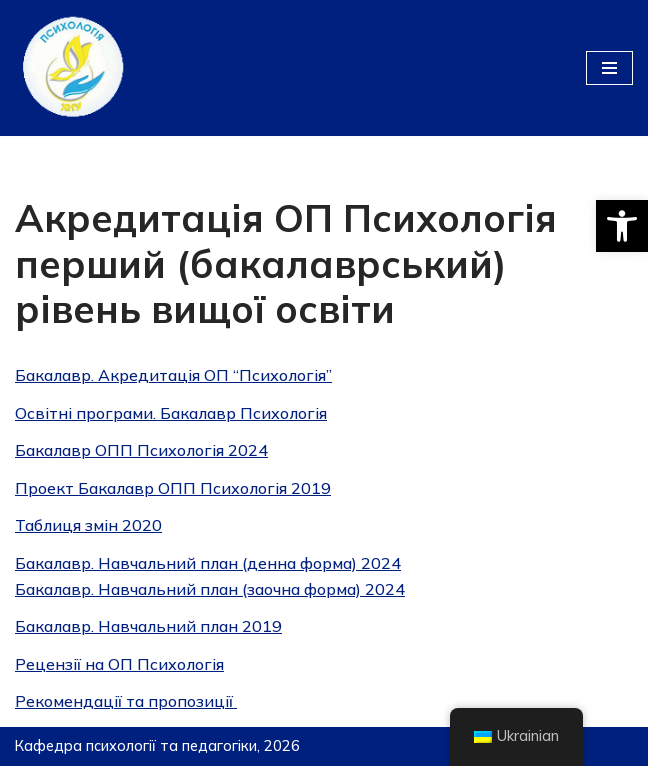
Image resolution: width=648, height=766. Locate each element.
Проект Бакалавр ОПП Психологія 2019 (173, 488)
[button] (622, 226)
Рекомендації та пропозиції (126, 701)
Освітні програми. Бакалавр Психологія (171, 413)
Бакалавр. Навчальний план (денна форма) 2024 (208, 563)
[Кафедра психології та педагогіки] (75, 68)
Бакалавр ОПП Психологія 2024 (141, 450)
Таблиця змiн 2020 (88, 525)
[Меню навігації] (609, 68)
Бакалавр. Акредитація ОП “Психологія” (173, 375)
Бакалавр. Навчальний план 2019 (148, 626)
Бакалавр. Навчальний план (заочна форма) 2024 (210, 589)
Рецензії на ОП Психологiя (119, 664)
